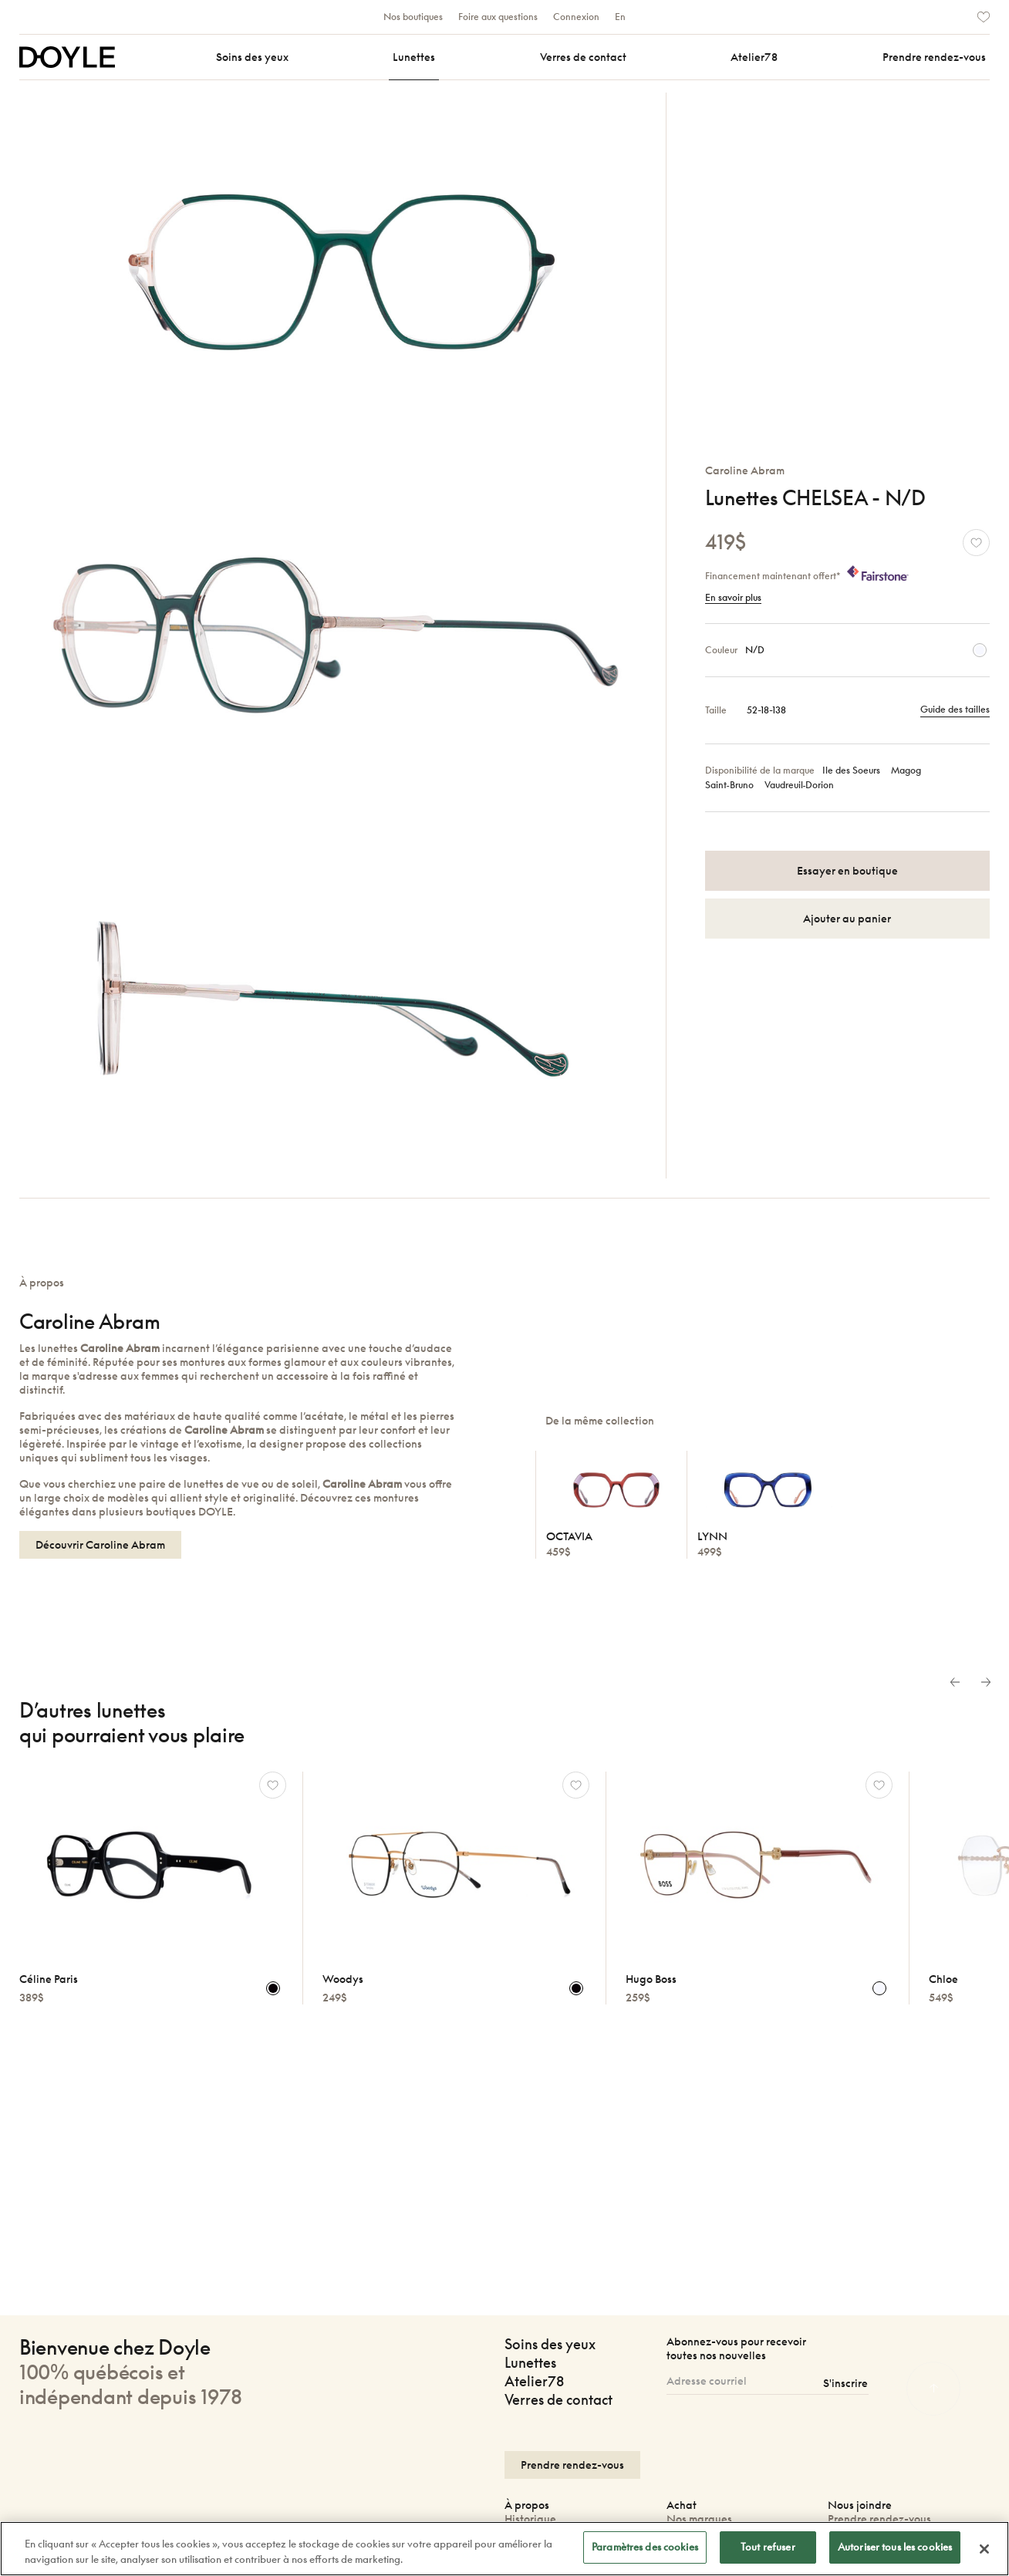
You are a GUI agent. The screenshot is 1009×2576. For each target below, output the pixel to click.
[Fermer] (984, 2549)
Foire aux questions (498, 17)
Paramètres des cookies (645, 2547)
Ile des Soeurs (851, 771)
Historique (530, 2518)
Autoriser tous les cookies (895, 2547)
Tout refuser (768, 2547)
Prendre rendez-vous (879, 2518)
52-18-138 (766, 710)
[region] (504, 2548)
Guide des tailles (955, 709)
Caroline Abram (745, 470)
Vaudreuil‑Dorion (799, 785)
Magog (906, 771)
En (620, 17)
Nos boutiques (413, 17)
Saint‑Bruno (729, 785)
